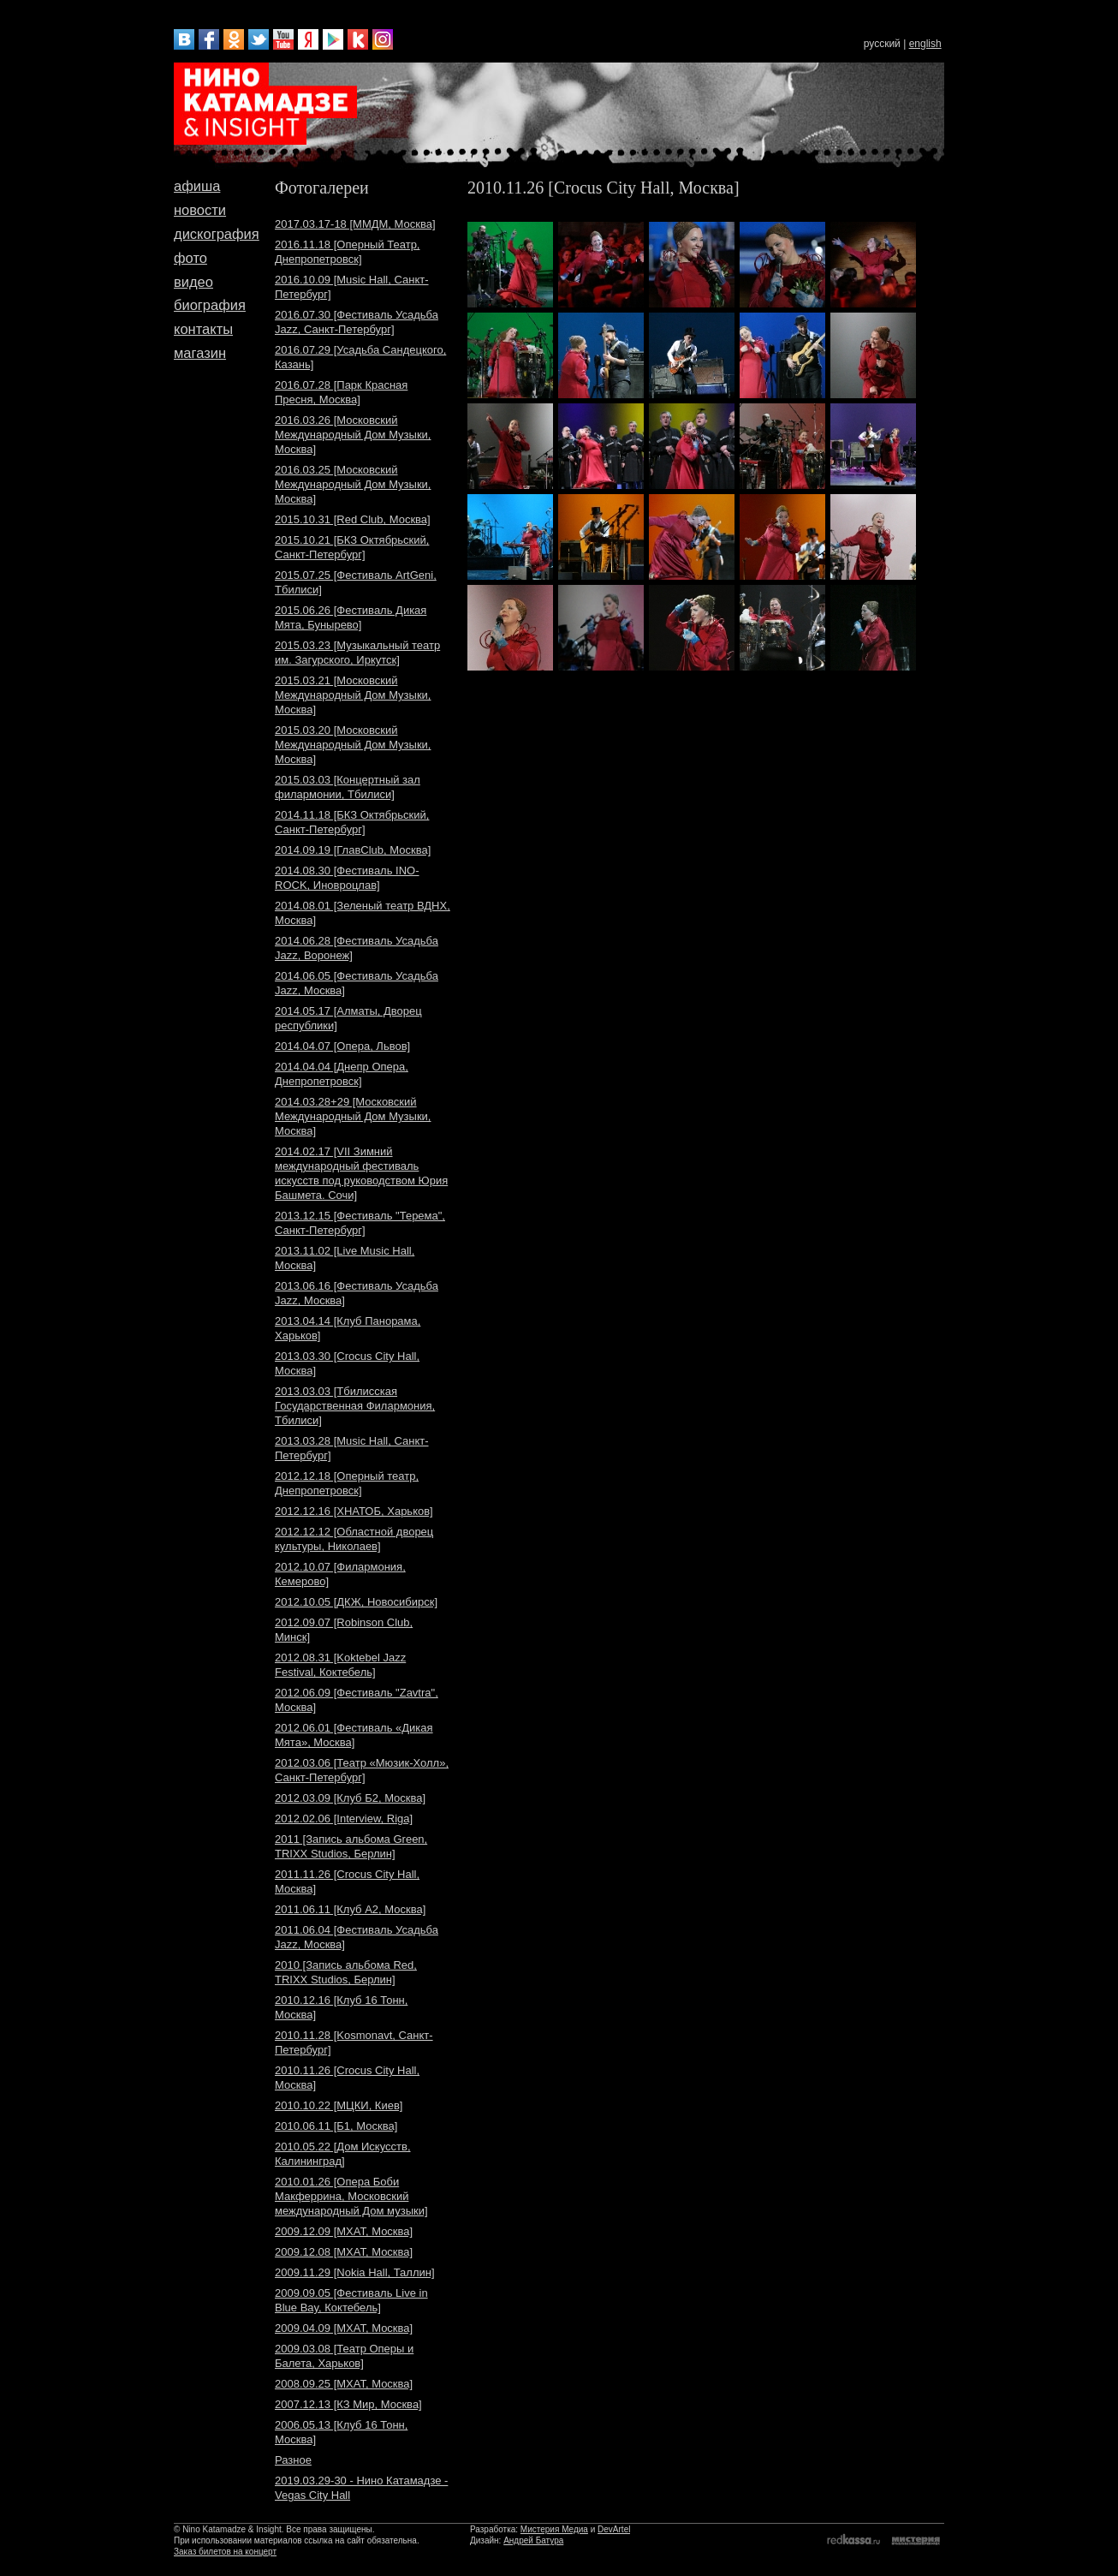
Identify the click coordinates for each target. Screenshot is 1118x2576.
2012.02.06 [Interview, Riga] (344, 1818)
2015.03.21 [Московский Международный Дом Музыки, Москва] (353, 695)
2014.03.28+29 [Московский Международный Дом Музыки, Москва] (353, 1116)
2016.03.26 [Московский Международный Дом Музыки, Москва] (353, 435)
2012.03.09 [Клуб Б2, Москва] (350, 1798)
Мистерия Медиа (554, 2529)
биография (210, 305)
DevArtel (614, 2529)
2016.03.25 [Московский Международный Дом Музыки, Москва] (353, 484)
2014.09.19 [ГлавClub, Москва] (353, 850)
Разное (293, 2460)
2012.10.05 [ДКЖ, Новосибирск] (356, 1601)
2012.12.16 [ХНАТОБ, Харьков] (354, 1511)
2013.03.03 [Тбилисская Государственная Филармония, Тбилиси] (355, 1406)
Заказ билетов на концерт (225, 2551)
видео (193, 281)
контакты (203, 329)
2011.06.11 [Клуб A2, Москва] (350, 1909)
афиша (197, 186)
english (925, 44)
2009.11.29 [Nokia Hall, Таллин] (355, 2272)
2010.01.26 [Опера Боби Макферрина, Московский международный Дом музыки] (351, 2196)
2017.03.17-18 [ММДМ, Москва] (355, 224)
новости (200, 210)
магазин (200, 353)
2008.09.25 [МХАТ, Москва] (344, 2383)
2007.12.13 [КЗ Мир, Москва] (348, 2404)
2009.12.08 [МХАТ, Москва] (344, 2251)
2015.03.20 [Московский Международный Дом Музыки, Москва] (353, 745)
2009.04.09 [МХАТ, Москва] (344, 2328)
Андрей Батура (533, 2540)
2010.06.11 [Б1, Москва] (336, 2126)
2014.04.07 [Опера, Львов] (342, 1046)
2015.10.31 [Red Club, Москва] (353, 519)
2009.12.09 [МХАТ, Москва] (344, 2231)
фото (190, 257)
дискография (216, 234)
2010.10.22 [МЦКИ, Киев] (338, 2105)
